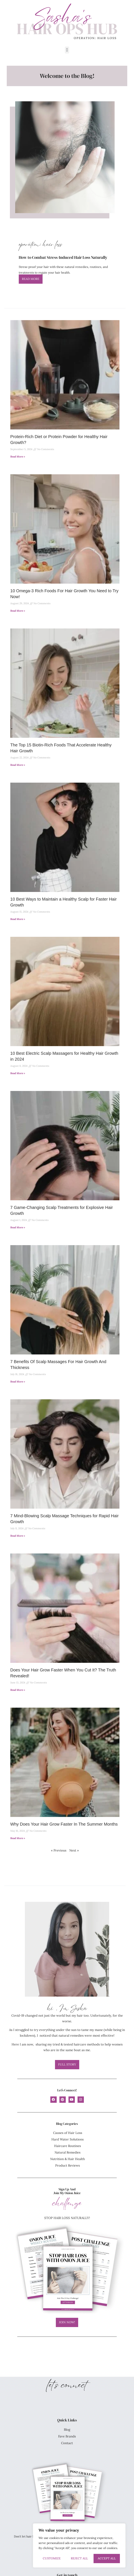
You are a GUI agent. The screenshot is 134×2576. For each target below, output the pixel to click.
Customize (52, 2558)
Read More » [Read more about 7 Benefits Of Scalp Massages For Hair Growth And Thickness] (17, 1381)
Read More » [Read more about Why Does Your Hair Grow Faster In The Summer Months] (17, 1838)
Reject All (79, 2558)
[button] (67, 50)
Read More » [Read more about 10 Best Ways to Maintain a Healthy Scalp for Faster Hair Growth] (17, 919)
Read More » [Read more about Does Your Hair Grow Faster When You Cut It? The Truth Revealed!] (17, 1689)
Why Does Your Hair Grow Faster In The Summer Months (64, 1824)
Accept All (107, 2558)
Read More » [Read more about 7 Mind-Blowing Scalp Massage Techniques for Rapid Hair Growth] (17, 1535)
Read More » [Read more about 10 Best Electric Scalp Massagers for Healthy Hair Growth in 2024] (17, 1073)
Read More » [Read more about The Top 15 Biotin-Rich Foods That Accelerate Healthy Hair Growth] (17, 764)
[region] (79, 2545)
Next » (74, 1850)
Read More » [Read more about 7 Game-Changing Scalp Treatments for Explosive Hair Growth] (17, 1227)
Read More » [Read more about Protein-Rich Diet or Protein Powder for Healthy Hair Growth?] (17, 456)
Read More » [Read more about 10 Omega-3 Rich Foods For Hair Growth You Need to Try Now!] (17, 610)
